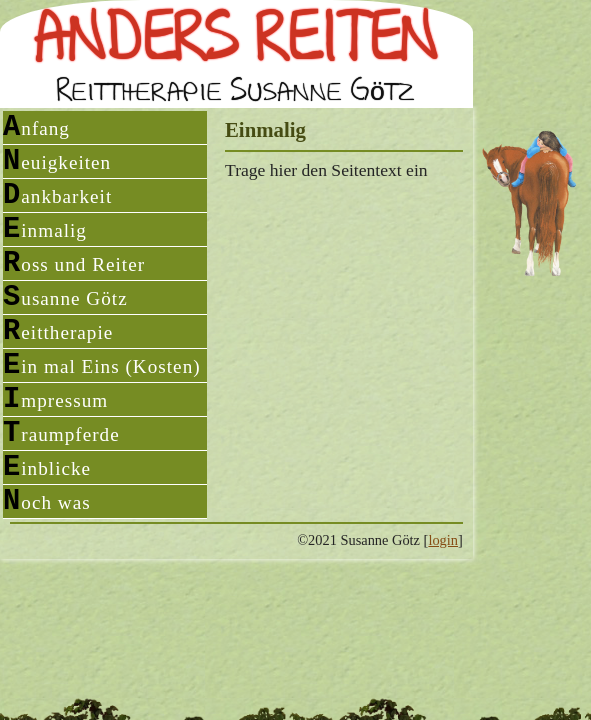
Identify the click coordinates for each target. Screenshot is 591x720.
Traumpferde (61, 433)
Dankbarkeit (57, 195)
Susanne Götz (65, 297)
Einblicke (47, 467)
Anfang (36, 127)
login (443, 540)
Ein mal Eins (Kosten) (102, 365)
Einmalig (45, 229)
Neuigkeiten (57, 161)
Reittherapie (58, 331)
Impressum (55, 399)
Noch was (47, 501)
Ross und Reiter (74, 263)
